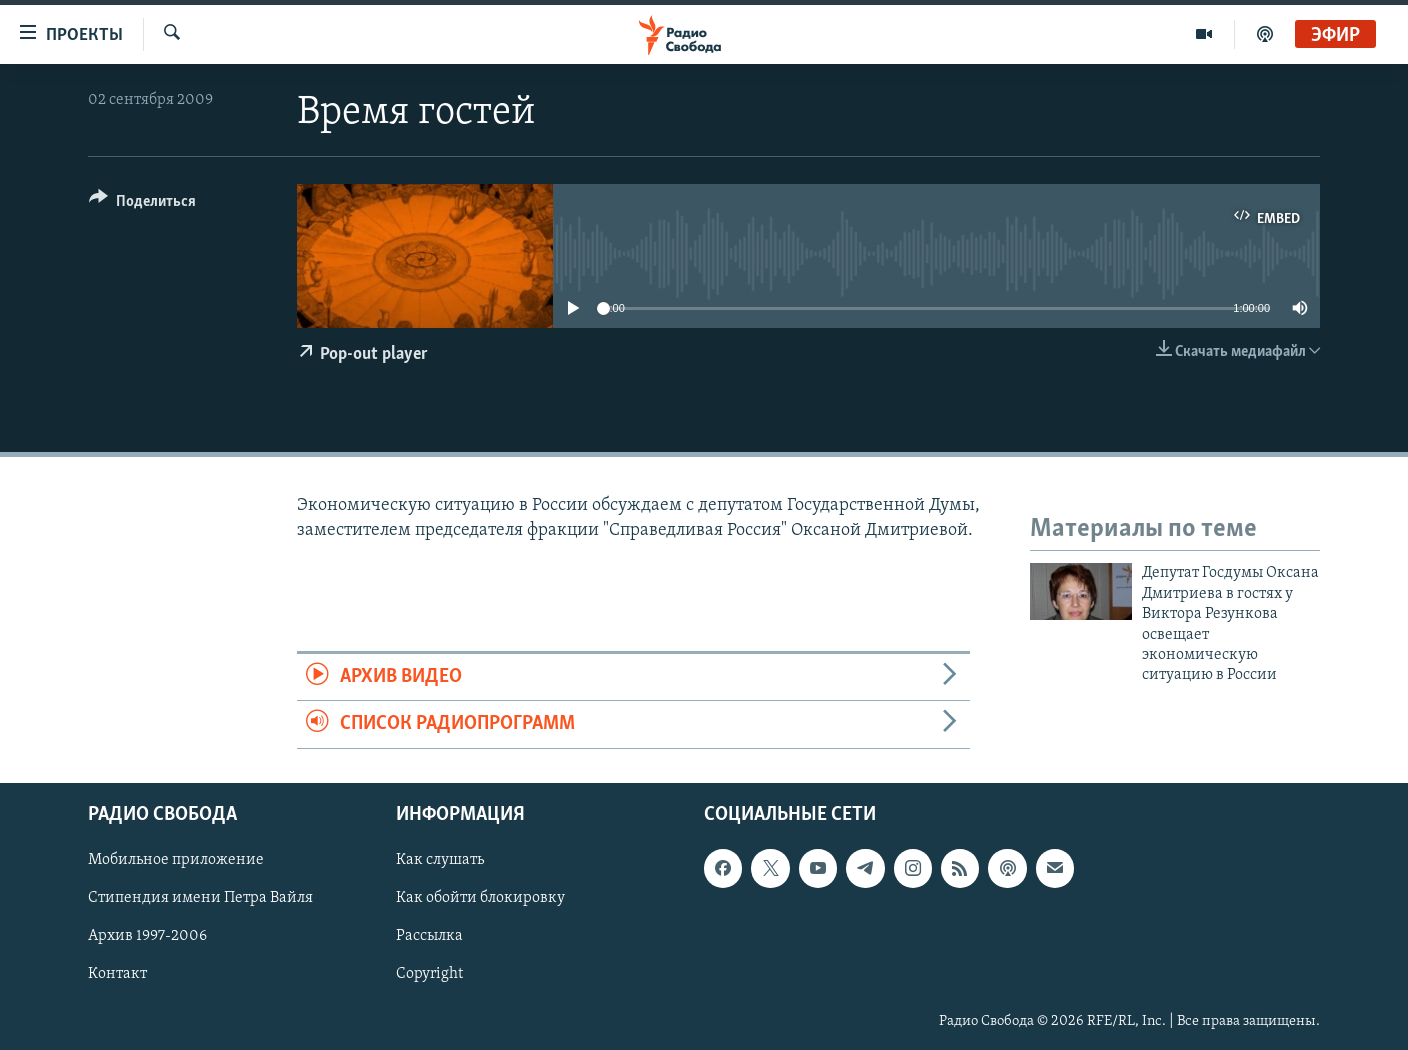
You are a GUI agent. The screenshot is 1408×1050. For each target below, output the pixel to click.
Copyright (429, 974)
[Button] (142, 204)
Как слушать (440, 860)
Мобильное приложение (176, 860)
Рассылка (429, 936)
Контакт (117, 974)
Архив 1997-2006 (147, 936)
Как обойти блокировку (480, 898)
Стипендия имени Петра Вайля (200, 898)
